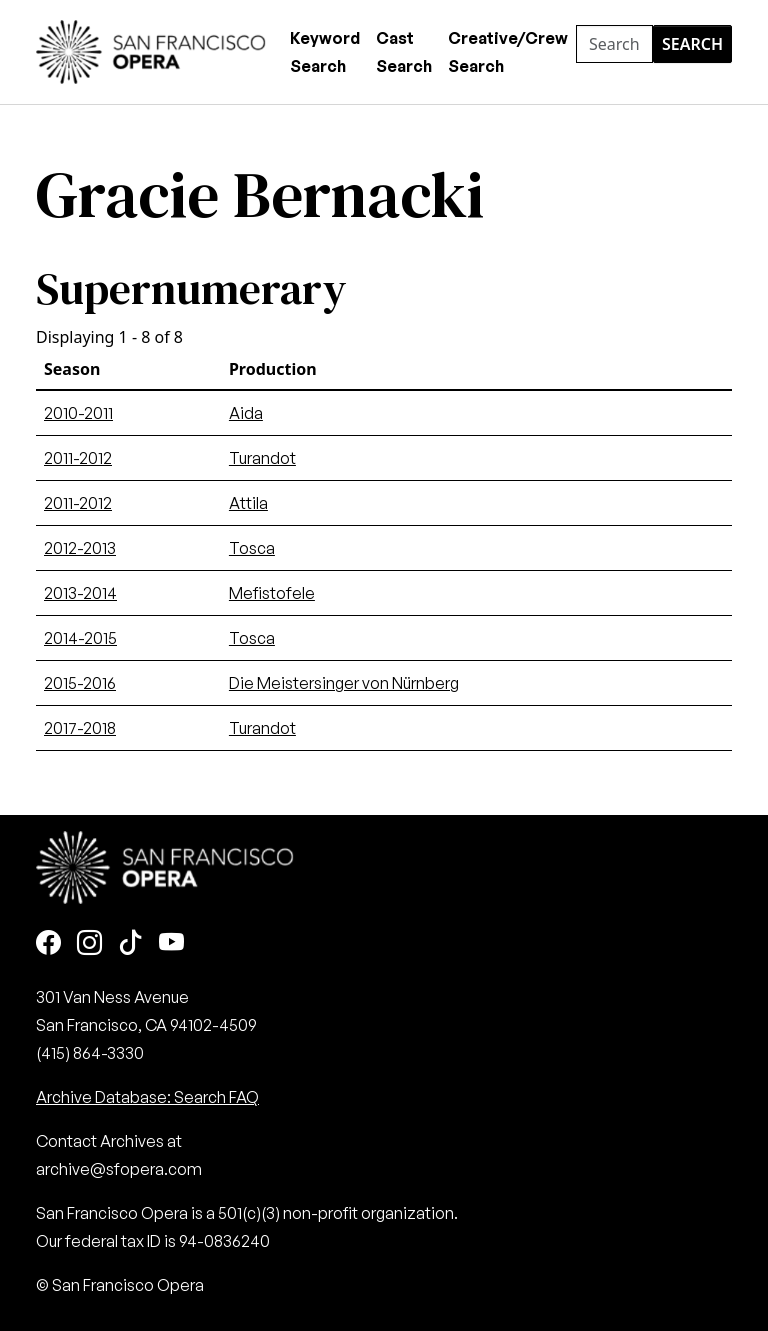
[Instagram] (89, 943)
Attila (248, 503)
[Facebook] (48, 943)
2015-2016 (80, 683)
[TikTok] (130, 943)
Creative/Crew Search (508, 52)
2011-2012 (78, 458)
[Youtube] (171, 943)
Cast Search (404, 52)
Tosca (252, 548)
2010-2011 (78, 413)
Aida (246, 413)
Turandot (262, 458)
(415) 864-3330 (90, 1053)
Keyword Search (325, 52)
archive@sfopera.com (119, 1169)
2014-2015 (80, 638)
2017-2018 (80, 728)
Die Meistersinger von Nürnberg (344, 683)
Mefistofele (272, 593)
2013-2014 (80, 593)
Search (692, 44)
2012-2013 (80, 548)
